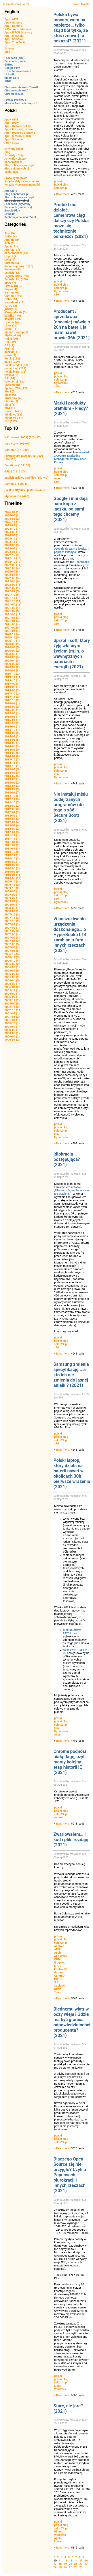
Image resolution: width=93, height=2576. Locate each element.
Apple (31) (11, 246)
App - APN (11, 19)
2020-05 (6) (12, 657)
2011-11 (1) (12, 838)
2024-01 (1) (12, 535)
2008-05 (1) (12, 908)
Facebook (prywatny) (17, 204)
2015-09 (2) (12, 706)
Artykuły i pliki (13, 148)
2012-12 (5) (12, 795)
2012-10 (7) (12, 802)
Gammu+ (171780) (16, 449)
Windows (60, 2389)
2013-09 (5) (12, 769)
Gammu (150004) (15, 483)
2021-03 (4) (12, 624)
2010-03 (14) (12, 878)
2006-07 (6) (12, 970)
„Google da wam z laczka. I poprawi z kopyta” (71, 550)
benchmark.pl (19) (16, 253)
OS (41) (9, 345)
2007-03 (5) (12, 944)
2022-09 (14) (12, 565)
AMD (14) (10, 236)
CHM (57, 1959)
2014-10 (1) (12, 729)
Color (75, 4)
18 (60, 2563)
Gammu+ (60, 1975)
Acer (57, 478)
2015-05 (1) (12, 716)
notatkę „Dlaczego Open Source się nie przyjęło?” (71, 1190)
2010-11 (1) (12, 855)
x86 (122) (10, 421)
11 (60, 2560)
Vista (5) (9, 404)
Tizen (57, 1992)
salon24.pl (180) (15, 381)
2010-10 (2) (12, 858)
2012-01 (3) (12, 832)
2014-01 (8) (12, 756)
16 (86, 2560)
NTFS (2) (10, 342)
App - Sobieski (13, 39)
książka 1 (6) (12, 315)
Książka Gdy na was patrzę (21, 181)
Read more (62, 194)
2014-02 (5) (12, 753)
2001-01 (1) (12, 1020)
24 (55, 2567)
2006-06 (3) (12, 973)
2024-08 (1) (12, 532)
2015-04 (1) (12, 720)
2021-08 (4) (12, 607)
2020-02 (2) (12, 667)
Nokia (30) (11, 338)
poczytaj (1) (12, 352)
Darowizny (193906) (17, 443)
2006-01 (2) (12, 987)
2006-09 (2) (12, 964)
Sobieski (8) (12, 384)
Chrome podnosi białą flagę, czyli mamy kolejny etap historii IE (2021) (69, 1762)
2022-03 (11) (12, 584)
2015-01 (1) (12, 726)
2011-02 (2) (12, 845)
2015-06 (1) (12, 713)
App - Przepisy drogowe (19, 132)
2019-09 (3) (12, 683)
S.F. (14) (9, 378)
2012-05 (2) (12, 818)
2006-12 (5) (12, 954)
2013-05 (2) (12, 782)
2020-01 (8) (12, 670)
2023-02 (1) (12, 548)
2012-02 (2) (12, 828)
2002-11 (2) (12, 1006)
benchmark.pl (13, 162)
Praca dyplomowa (15, 178)
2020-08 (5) (12, 647)
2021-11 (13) (12, 598)
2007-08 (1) (12, 927)
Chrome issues (14, 93)
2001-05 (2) (12, 1016)
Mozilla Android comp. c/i (20, 103)
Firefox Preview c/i (16, 100)
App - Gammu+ (14, 25)
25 (60, 2567)
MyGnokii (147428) (16, 496)
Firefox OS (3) (13, 286)
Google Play (12, 67)
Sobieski (59, 1985)
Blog (7, 51)
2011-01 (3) (12, 848)
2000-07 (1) (12, 1026)
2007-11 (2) (12, 917)
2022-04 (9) (12, 581)
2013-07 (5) (12, 776)
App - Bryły (11, 122)
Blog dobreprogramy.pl (19, 165)
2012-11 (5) (12, 799)
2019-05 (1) (12, 690)
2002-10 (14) (12, 1010)
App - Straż (11, 142)
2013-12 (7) (12, 759)
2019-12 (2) (12, 673)
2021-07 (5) (12, 611)
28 (75, 2567)
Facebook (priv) (14, 58)
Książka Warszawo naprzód (22, 184)
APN (57, 1949)
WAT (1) (9, 408)
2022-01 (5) (12, 591)
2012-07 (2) (12, 812)
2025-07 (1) (12, 525)
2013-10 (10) (12, 766)
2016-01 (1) (12, 703)
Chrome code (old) (16, 90)
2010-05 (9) (12, 871)
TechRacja (11, 171)
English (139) (12, 272)
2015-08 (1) (12, 710)
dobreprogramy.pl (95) (18, 266)
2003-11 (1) (12, 1000)
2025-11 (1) (12, 522)
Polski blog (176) (15, 371)
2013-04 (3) (12, 786)
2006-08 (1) (12, 967)
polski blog (61, 184)
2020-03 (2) (12, 663)
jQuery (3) (10, 309)
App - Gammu (13, 22)
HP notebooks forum (17, 71)
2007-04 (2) (12, 941)
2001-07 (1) (12, 1013)
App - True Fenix (14, 42)
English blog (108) (16, 279)
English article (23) (16, 276)
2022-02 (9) (12, 588)
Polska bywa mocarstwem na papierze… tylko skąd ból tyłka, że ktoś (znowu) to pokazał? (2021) (70, 28)
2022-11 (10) (12, 558)
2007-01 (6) (12, 950)
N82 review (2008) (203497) (22, 437)
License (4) (11, 322)
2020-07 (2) (12, 650)
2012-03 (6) (12, 825)
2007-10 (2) (12, 921)
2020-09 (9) (12, 644)
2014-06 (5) (12, 739)
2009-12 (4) (12, 881)
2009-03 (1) (12, 894)
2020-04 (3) (12, 660)
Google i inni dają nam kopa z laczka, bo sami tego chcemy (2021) (70, 509)
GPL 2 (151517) (14, 471)
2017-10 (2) (12, 700)
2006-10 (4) (12, 960)
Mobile (85, 4)
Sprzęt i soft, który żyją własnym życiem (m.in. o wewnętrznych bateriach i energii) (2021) (71, 653)
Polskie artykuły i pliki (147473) (24, 490)
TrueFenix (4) (12, 398)
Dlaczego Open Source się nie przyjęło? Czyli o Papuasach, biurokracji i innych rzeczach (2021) (69, 2174)
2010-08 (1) (12, 861)
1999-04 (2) (12, 1039)
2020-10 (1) (12, 640)
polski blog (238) (15, 368)
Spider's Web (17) (15, 388)
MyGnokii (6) (12, 335)
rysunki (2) (11, 375)
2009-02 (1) (12, 898)
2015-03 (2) (12, 723)
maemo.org (11, 77)
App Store (10, 190)
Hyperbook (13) (14, 302)
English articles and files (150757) (26, 477)
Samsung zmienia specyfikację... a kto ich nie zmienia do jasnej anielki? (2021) (71, 1375)
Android (59, 1817)
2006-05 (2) (12, 977)
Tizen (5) (10, 394)
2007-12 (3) (12, 914)
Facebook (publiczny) (18, 207)
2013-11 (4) (12, 762)
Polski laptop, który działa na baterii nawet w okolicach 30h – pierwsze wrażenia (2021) (71, 1473)
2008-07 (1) (12, 904)
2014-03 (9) (12, 749)
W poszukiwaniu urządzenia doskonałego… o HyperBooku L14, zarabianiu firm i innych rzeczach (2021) (70, 934)
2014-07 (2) (12, 736)
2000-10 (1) (12, 1023)
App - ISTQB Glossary (18, 32)
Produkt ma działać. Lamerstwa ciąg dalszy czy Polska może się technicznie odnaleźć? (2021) (71, 220)
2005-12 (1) (12, 990)
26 (65, 2567)
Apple (58, 1952)
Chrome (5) (11, 262)
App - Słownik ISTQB (17, 136)
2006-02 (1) (12, 983)
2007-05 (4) (12, 937)
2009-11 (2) (12, 884)
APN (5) (9, 243)
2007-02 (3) (12, 947)
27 (70, 2567)
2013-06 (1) (12, 779)
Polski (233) (12, 358)
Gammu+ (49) (13, 295)
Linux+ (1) (10, 328)
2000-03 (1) (12, 1033)
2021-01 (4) (12, 631)
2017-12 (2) (12, 693)
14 (76, 2560)
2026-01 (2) (12, 518)
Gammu (59, 1972)
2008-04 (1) (12, 911)
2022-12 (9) (12, 555)
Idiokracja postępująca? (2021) (66, 1159)
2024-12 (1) (12, 528)
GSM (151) (11, 299)
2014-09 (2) (12, 733)
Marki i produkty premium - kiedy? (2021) (70, 408)
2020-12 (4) (12, 634)
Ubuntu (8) (11, 401)
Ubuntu (58, 2531)
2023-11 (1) (12, 541)
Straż (57, 1989)
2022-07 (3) (12, 571)
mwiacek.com (11, 4)
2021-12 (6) (12, 594)
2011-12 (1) (12, 835)
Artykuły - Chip (14, 155)
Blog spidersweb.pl (16, 168)
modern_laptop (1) (16, 332)
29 (80, 2567)
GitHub (8, 64)
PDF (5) (9, 348)
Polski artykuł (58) (16, 365)
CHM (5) (9, 259)
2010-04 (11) (12, 875)
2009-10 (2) (12, 888)
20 (70, 2563)
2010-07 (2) (12, 865)
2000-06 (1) (12, 1030)
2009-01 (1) (12, 901)
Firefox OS (61, 1969)
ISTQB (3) (10, 305)
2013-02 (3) (12, 789)
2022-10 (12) (12, 561)
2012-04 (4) (12, 822)
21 (75, 2563)
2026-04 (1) (12, 512)
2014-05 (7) (12, 743)
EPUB (57, 1965)
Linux (57, 2385)
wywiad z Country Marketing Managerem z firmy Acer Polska (71, 457)
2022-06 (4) (12, 574)
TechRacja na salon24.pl (20, 217)
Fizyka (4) (10, 289)
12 (65, 2560)
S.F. (56, 1982)
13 (70, 2560)
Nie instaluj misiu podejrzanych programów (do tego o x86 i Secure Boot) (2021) (70, 807)
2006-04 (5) (12, 980)
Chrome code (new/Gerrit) (21, 87)
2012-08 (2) (12, 809)
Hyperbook (61, 291)
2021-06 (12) (12, 614)
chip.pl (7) (10, 256)
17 (55, 2563)
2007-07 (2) (12, 931)
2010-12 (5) (12, 851)
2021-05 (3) (12, 617)
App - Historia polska (17, 126)
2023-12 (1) (12, 538)
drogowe (59, 1962)
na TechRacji (79, 561)
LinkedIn (9, 74)
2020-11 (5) (12, 637)
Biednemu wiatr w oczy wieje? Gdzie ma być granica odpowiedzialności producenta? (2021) (71, 2022)
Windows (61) (13, 414)
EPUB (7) (10, 282)
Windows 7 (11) (14, 417)
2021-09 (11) (12, 604)
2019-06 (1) (12, 687)
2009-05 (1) (12, 891)
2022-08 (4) (12, 568)
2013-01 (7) (12, 792)
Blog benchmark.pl (16, 194)
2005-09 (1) (12, 993)
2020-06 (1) (12, 654)
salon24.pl (61, 188)
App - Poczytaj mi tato (18, 129)
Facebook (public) (15, 61)
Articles (9, 48)
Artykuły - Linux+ (15, 158)
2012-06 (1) (12, 815)
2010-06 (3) (12, 868)
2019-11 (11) (12, 677)
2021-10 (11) (12, 601)
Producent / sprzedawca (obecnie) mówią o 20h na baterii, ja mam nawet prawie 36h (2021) (71, 324)
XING (7, 81)
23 (85, 2563)
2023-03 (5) (12, 545)
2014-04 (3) (12, 746)
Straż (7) (9, 391)
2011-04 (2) (12, 842)
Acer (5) (9, 233)
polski (58, 181)
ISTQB (58, 1979)
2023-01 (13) (12, 551)
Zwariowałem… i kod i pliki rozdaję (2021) (70, 1839)
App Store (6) (12, 249)
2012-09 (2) (12, 805)
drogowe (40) (13, 269)
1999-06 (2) (12, 1036)
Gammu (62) (12, 292)
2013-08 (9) (12, 772)
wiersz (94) (11, 411)
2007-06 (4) (12, 934)
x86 (56, 294)
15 (81, 2560)
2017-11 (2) (12, 696)
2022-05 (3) (12, 578)
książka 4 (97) (13, 319)
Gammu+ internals (19, 29)
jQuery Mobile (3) (15, 312)
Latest (25, 4)
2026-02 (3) (12, 515)
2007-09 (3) (12, 924)
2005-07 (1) (12, 997)
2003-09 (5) (12, 1003)
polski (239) (12, 361)
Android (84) (12, 239)
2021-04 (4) (12, 621)
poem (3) (10, 355)
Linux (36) (10, 325)
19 (65, 2563)
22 (80, 2563)
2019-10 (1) (12, 680)
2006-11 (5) (12, 957)
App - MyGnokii (14, 35)
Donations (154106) (17, 465)
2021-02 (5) (12, 627)
